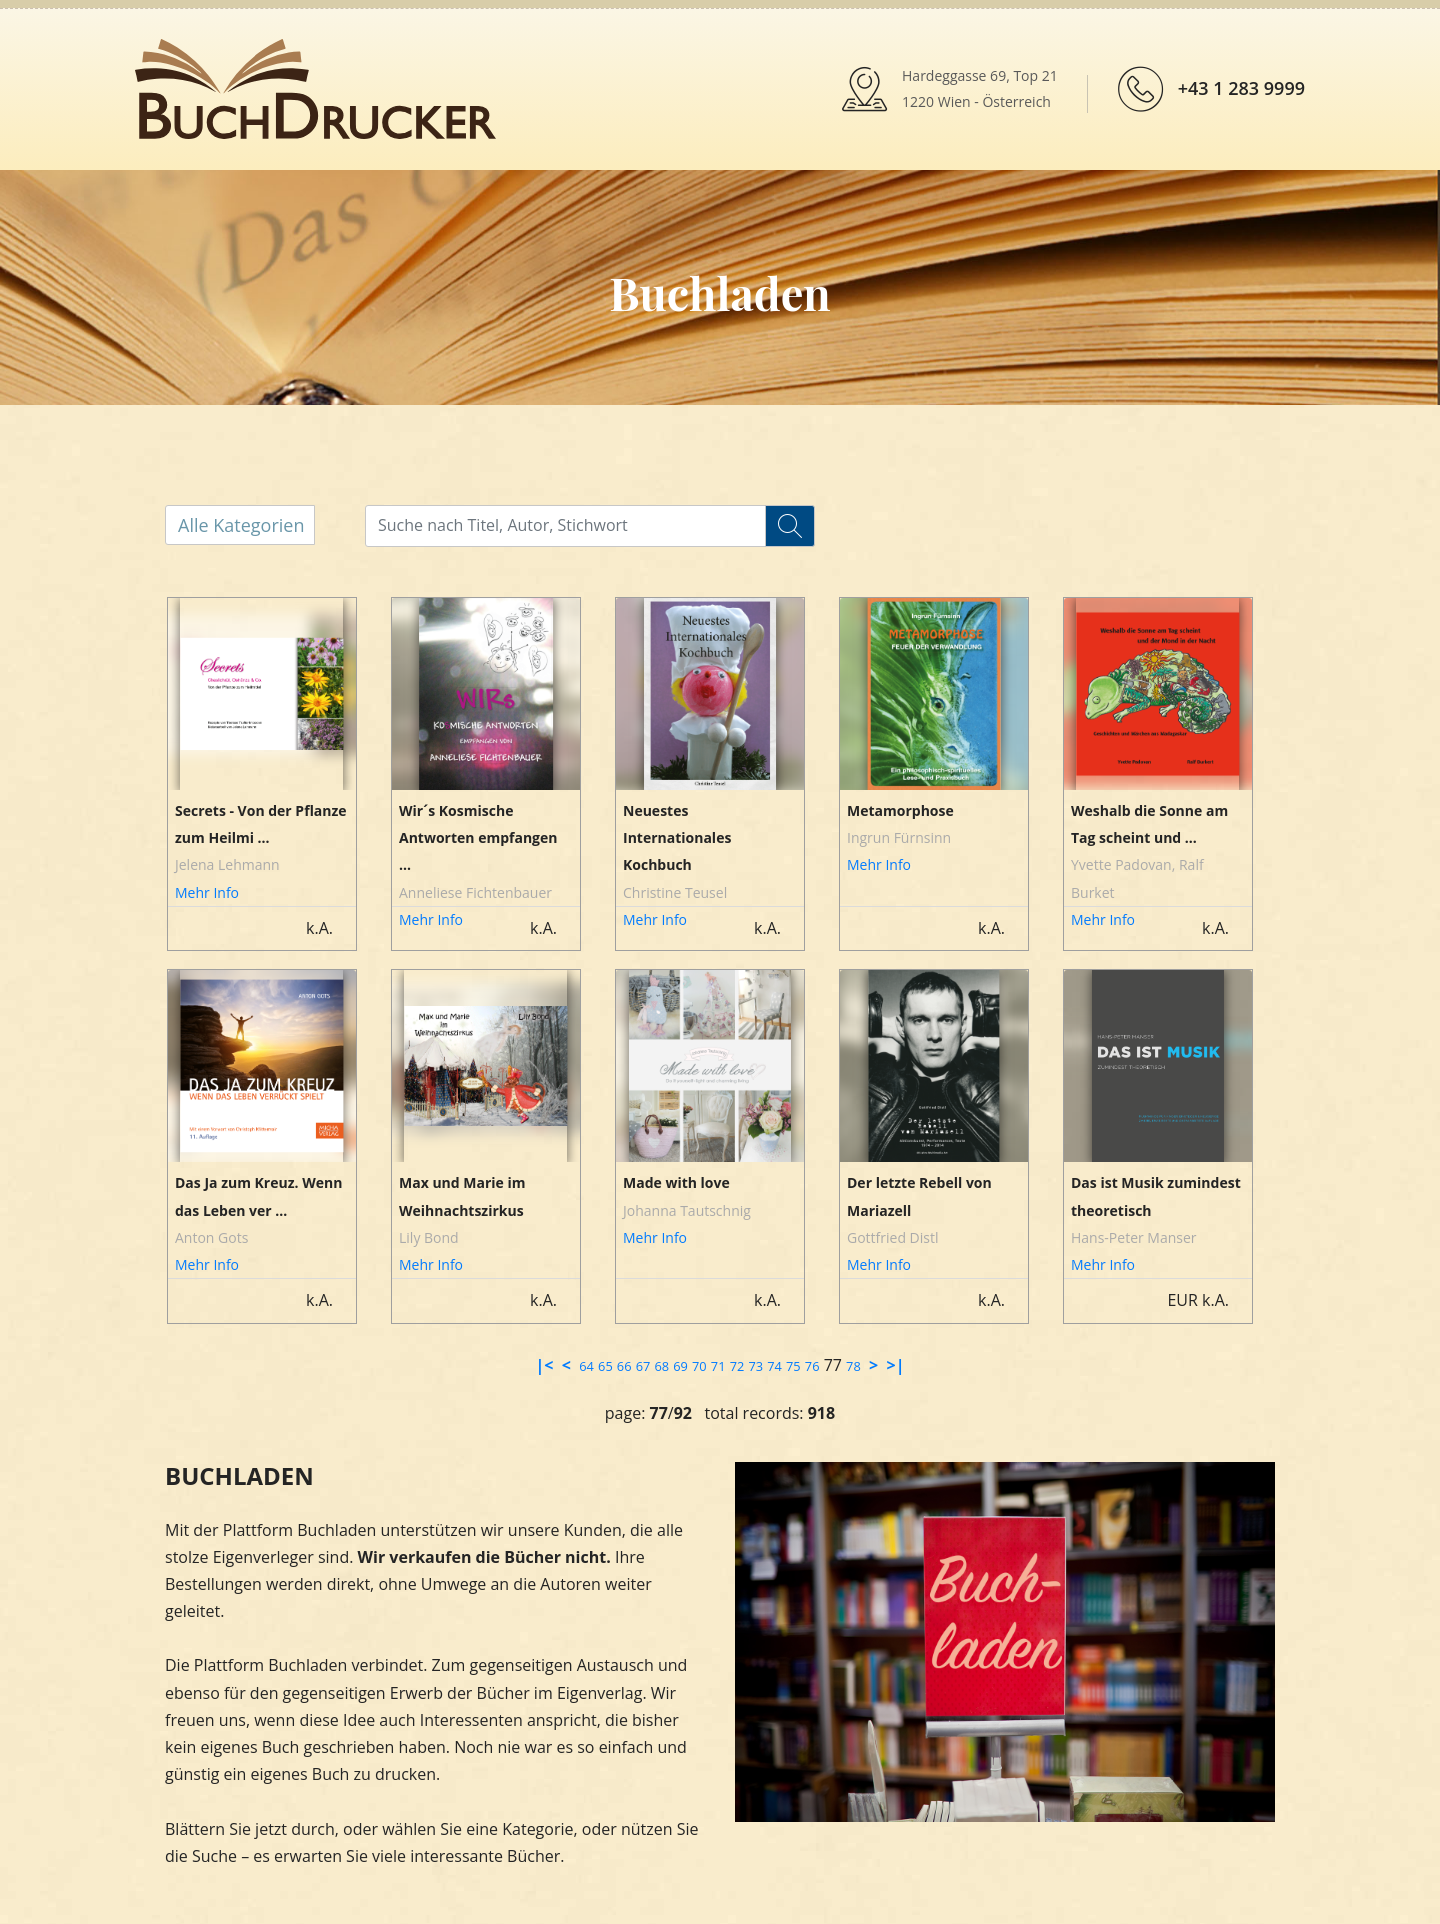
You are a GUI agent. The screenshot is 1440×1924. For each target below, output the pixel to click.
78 (853, 1366)
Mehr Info (207, 892)
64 (586, 1366)
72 (737, 1366)
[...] (582, 525)
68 (661, 1366)
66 (624, 1366)
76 (812, 1366)
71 (718, 1366)
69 (680, 1366)
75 (793, 1366)
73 (755, 1366)
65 (605, 1366)
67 (643, 1366)
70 (699, 1366)
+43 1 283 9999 (1241, 88)
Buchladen (719, 292)
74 (774, 1366)
